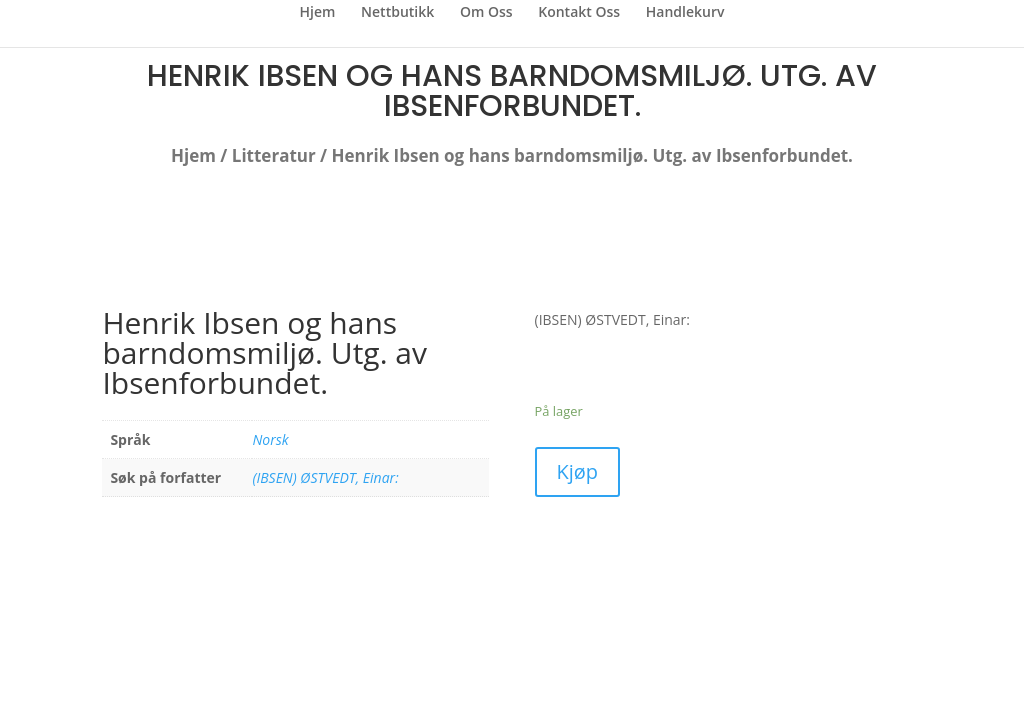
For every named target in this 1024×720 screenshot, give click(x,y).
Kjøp (578, 471)
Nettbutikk (397, 13)
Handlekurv (685, 13)
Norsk (270, 439)
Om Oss (486, 13)
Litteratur (274, 155)
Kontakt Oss (579, 13)
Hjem (318, 13)
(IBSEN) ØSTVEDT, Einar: (325, 477)
